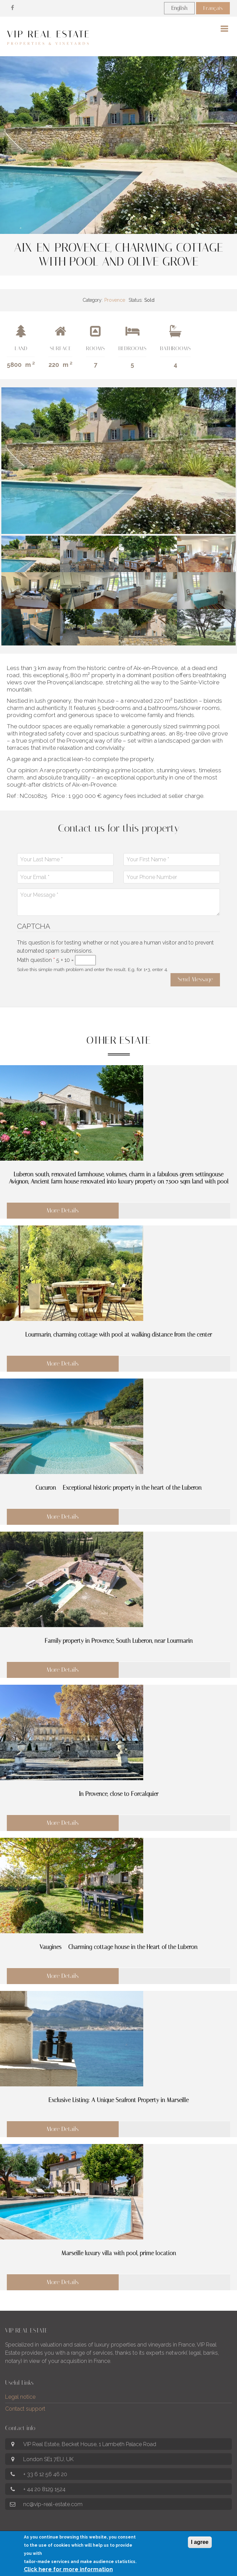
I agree (200, 2545)
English (179, 8)
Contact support (25, 2409)
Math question (36, 960)
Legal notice (20, 2397)
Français (213, 8)
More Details (62, 1210)
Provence (114, 300)
